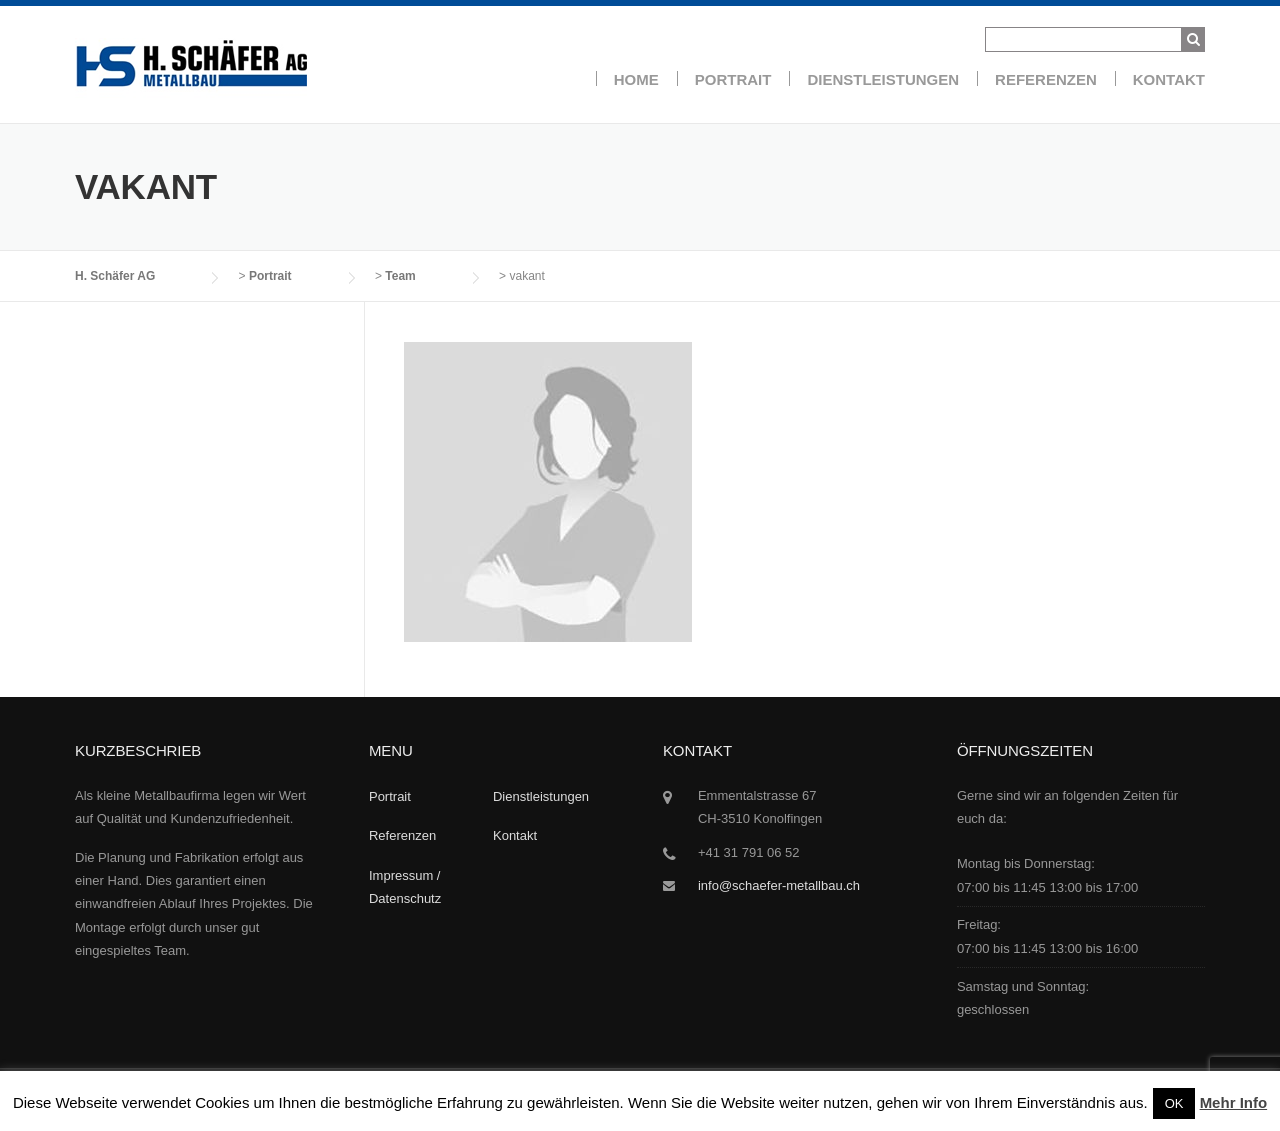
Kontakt (1169, 79)
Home (636, 79)
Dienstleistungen (883, 79)
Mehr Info (1234, 1102)
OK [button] (1174, 1103)
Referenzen (1046, 79)
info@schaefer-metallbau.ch (779, 885)
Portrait (733, 79)
